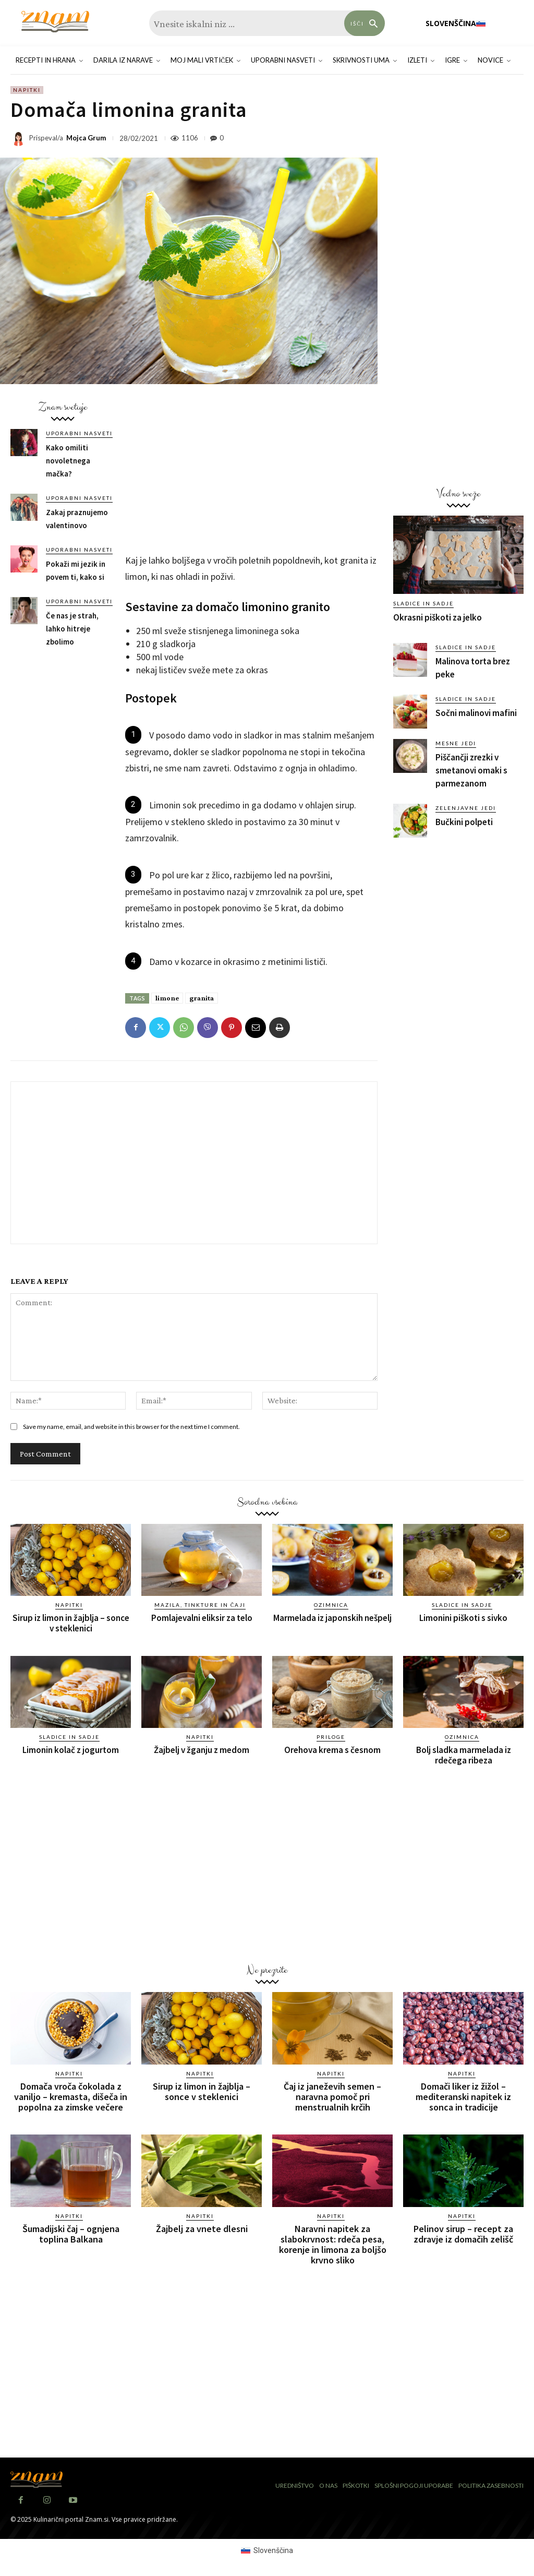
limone (167, 998)
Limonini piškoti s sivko (463, 1618)
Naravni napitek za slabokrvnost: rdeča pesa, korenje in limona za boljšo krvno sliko (332, 2243)
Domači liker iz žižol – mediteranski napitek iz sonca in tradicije (463, 2096)
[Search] (364, 23)
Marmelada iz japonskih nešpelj (332, 1618)
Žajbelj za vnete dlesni (202, 2228)
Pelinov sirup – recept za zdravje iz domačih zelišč (463, 2233)
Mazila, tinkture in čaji (200, 1605)
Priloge (331, 1737)
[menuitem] (455, 23)
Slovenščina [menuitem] (273, 2549)
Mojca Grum (86, 138)
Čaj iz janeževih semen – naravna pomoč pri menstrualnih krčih (332, 2096)
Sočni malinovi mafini (476, 713)
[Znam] (55, 21)
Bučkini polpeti (464, 822)
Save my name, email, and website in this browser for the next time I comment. (131, 1426)
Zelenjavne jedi (465, 808)
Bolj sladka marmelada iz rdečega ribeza (463, 1755)
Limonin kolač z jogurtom (70, 1750)
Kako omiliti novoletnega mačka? (68, 461)
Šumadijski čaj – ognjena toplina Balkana (70, 2233)
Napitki (26, 90)
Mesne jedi (455, 743)
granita (201, 998)
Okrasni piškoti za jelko (437, 617)
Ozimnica (331, 1605)
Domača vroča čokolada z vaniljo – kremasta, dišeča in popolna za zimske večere (70, 2096)
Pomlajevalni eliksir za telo (201, 1618)
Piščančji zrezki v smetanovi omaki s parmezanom (471, 770)
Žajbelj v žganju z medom (201, 1750)
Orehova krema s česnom (332, 1750)
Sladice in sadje (423, 603)
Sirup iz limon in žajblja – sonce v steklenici (71, 1623)
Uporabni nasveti (79, 433)
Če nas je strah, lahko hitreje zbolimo (72, 629)
